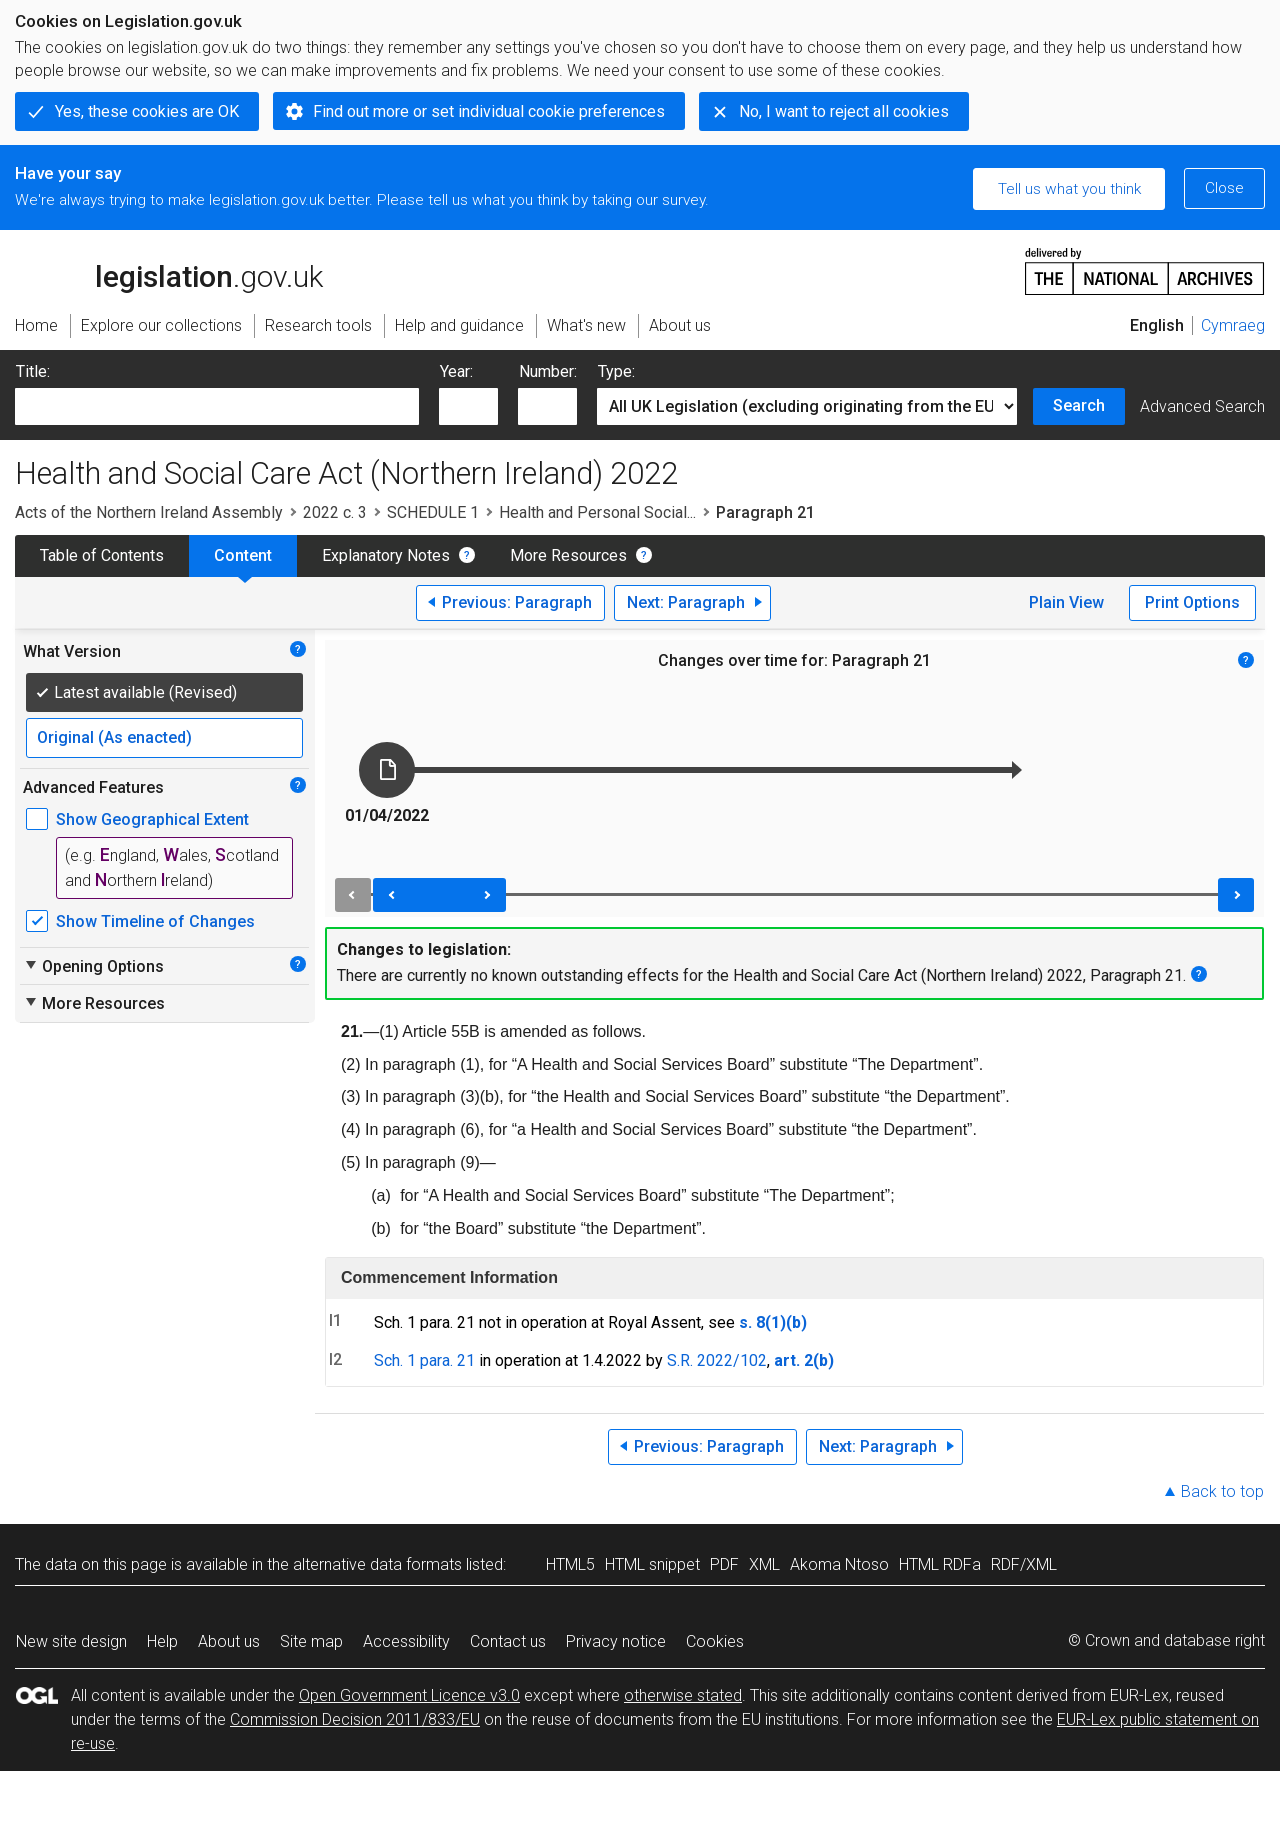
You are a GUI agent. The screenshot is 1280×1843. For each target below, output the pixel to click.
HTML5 (570, 1564)
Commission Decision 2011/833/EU (355, 1719)
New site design (71, 1641)
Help (162, 1641)
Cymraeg (1233, 325)
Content (243, 555)
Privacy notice (616, 1641)
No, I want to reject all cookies (844, 111)
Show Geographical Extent (152, 819)
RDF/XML (1024, 1564)
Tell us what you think (1069, 189)
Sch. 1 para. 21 (424, 1360)
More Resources (568, 555)
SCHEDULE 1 (433, 512)
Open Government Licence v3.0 (409, 1695)
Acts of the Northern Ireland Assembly (149, 512)
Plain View (1066, 602)
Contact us (508, 1641)
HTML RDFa (940, 1564)
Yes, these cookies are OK (147, 111)
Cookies (715, 1641)
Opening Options (93, 966)
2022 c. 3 (335, 512)
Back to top (1222, 1491)
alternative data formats (377, 1564)
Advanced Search (1202, 406)
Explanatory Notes (386, 555)
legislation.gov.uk (169, 270)
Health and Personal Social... (597, 512)
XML (764, 1564)
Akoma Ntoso (839, 1564)
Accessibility (406, 1641)
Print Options (1192, 602)
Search (1079, 405)
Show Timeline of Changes (155, 921)
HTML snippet (652, 1564)
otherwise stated (683, 1695)
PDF (724, 1564)
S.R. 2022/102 (717, 1360)
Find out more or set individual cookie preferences (489, 111)
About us (229, 1641)
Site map (311, 1641)
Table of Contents (102, 555)
